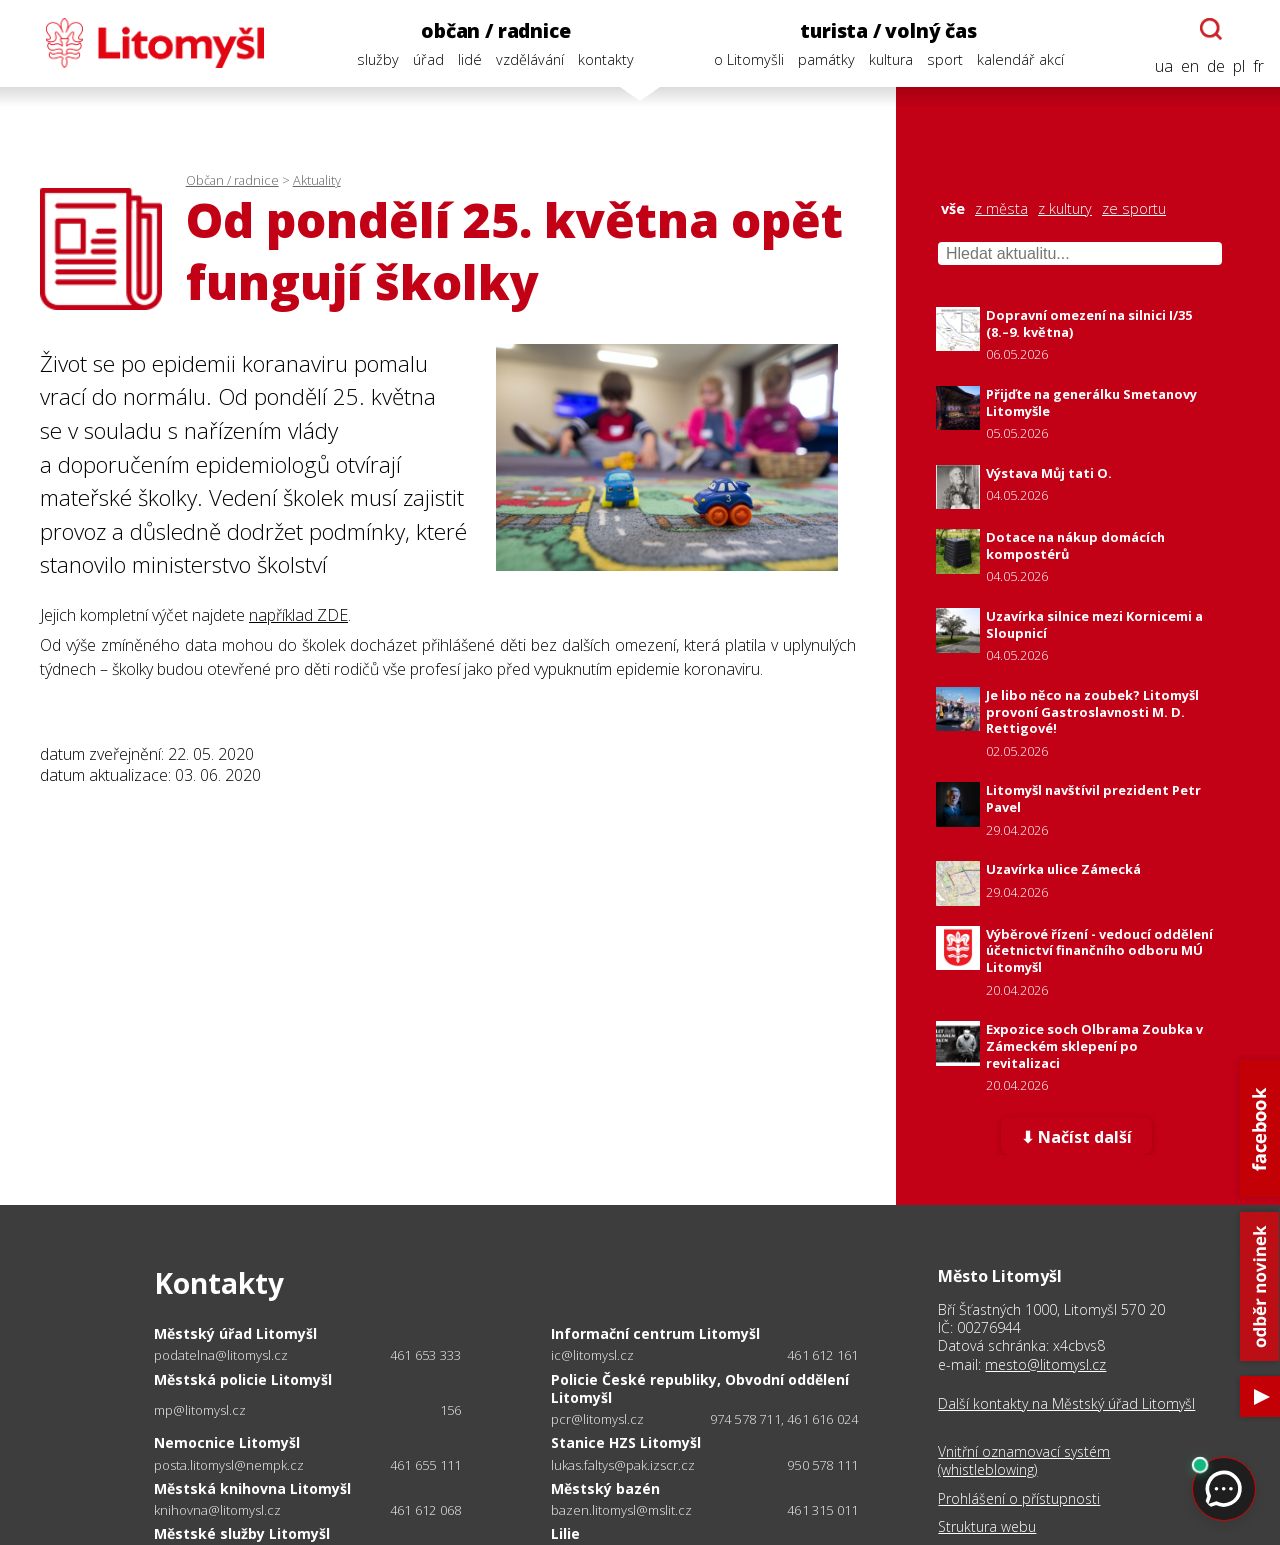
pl (1239, 66)
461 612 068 (425, 1510)
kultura (891, 59)
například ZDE (298, 615)
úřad (428, 59)
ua (1164, 66)
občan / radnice (495, 30)
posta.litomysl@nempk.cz (229, 1465)
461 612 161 (822, 1355)
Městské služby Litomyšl (242, 1533)
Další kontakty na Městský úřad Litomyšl (1066, 1404)
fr (1258, 66)
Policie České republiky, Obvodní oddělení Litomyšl (700, 1388)
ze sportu (1134, 209)
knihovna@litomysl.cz (217, 1510)
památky (826, 59)
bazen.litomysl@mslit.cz (621, 1510)
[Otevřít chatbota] (1211, 29)
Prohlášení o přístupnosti (1019, 1499)
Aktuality (317, 180)
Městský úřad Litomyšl (235, 1333)
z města (1001, 209)
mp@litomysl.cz (200, 1410)
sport (945, 59)
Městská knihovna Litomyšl (252, 1488)
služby (378, 59)
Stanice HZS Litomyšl (626, 1442)
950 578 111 (822, 1465)
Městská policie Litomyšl (243, 1379)
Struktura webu (987, 1527)
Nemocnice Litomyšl (227, 1442)
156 (451, 1410)
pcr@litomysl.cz (597, 1419)
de (1216, 66)
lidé (470, 59)
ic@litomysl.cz (592, 1355)
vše (953, 209)
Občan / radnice (232, 180)
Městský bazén (605, 1488)
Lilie (565, 1533)
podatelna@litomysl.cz (221, 1355)
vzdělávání (530, 59)
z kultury (1065, 209)
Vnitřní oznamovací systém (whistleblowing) (1024, 1461)
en (1190, 66)
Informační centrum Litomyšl (655, 1333)
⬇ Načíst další (1076, 1137)
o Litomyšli (749, 59)
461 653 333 (425, 1355)
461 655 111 (425, 1465)
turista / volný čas (888, 30)
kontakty (606, 59)
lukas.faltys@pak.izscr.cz (623, 1465)
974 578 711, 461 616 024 (784, 1419)
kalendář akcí (1020, 59)
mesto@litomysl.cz (1045, 1364)
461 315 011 (822, 1510)
